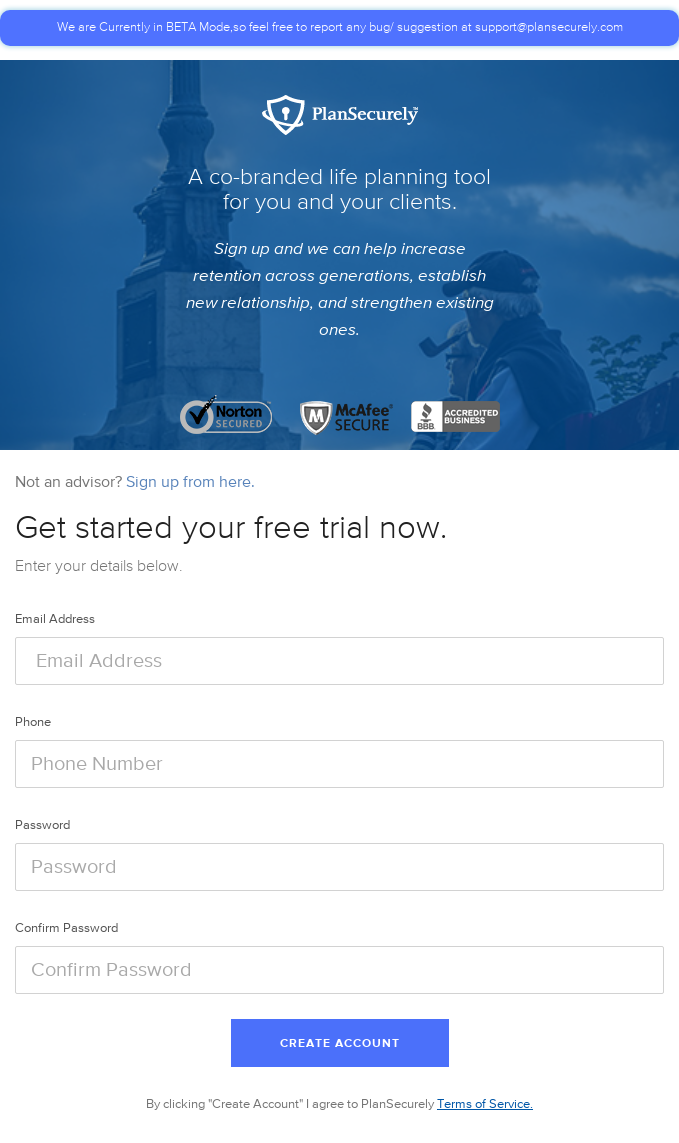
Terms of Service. (485, 1104)
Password (42, 825)
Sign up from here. (190, 483)
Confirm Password (66, 928)
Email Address (55, 619)
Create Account (340, 1044)
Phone (33, 722)
